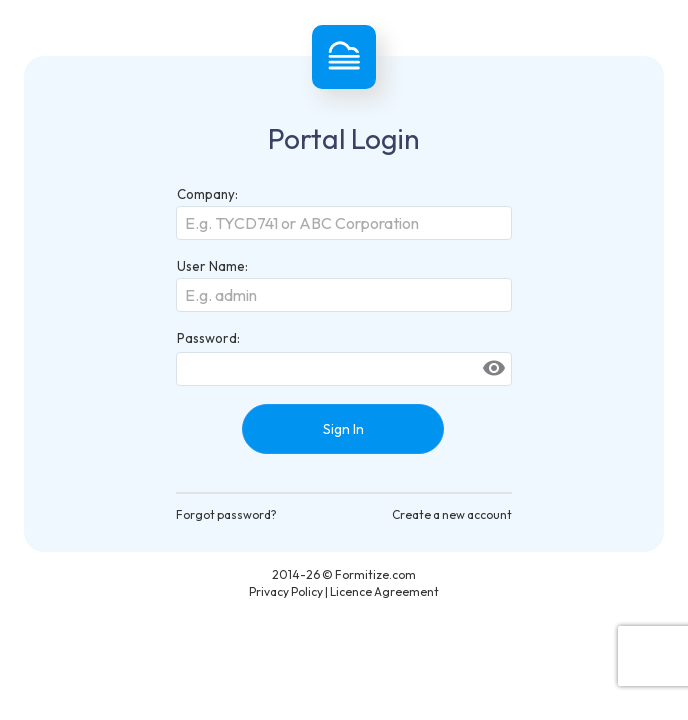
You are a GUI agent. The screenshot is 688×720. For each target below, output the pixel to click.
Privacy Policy (286, 591)
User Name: (212, 266)
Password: (208, 338)
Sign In (343, 429)
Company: (207, 194)
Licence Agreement (384, 591)
